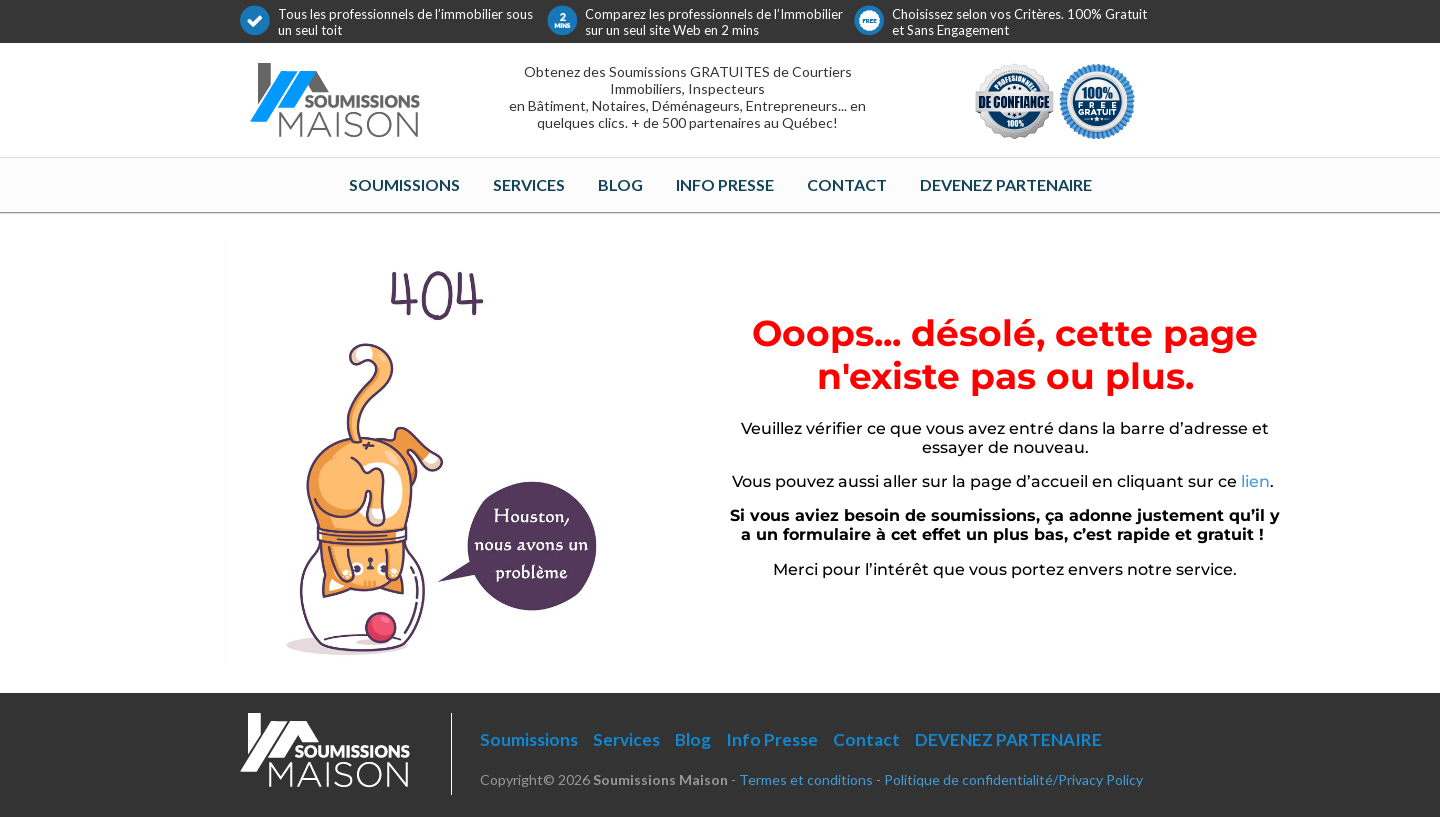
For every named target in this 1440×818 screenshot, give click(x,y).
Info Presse (725, 184)
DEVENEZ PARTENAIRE (1006, 184)
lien (1255, 481)
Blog (620, 184)
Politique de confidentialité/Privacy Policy (1013, 779)
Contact (847, 184)
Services (529, 184)
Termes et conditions (806, 779)
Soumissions (404, 184)
